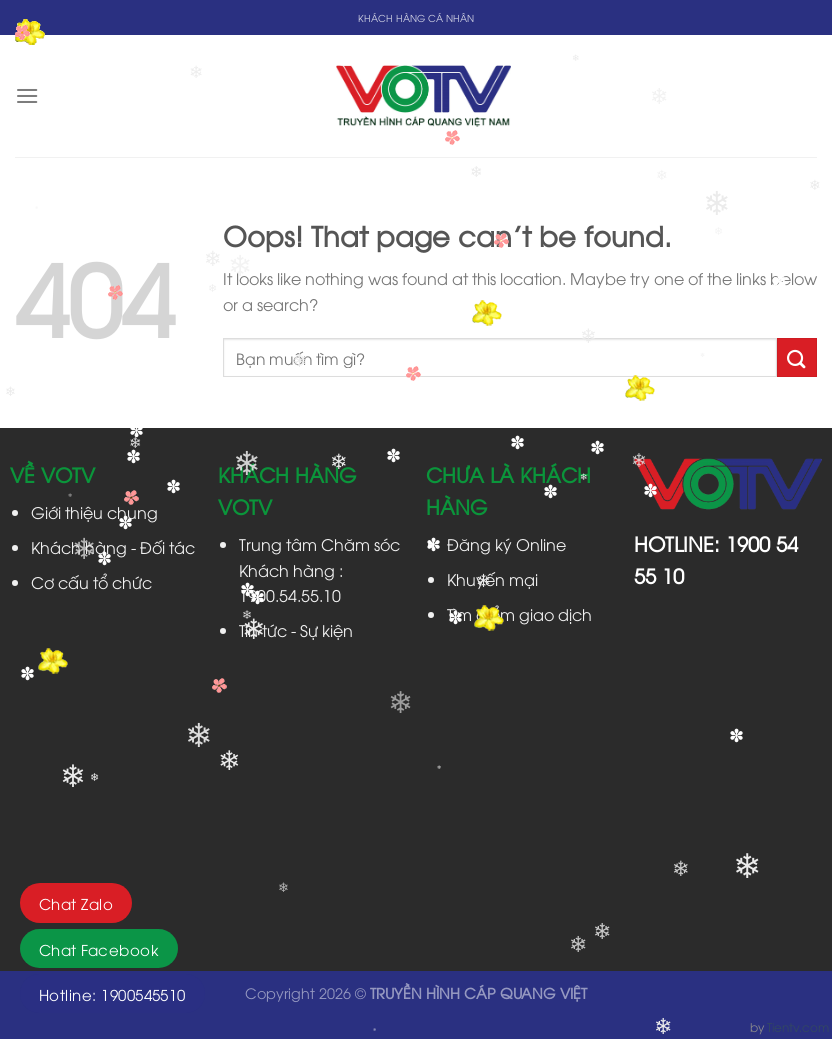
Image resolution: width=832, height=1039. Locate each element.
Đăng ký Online (506, 544)
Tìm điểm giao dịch (519, 614)
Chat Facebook (99, 949)
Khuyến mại (492, 579)
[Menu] (27, 95)
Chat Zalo (76, 903)
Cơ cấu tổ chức (91, 582)
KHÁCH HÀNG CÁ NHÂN (416, 17)
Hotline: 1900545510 (112, 994)
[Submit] (797, 357)
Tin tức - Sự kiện (296, 630)
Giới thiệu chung (94, 512)
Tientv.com (798, 1026)
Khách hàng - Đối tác (113, 547)
